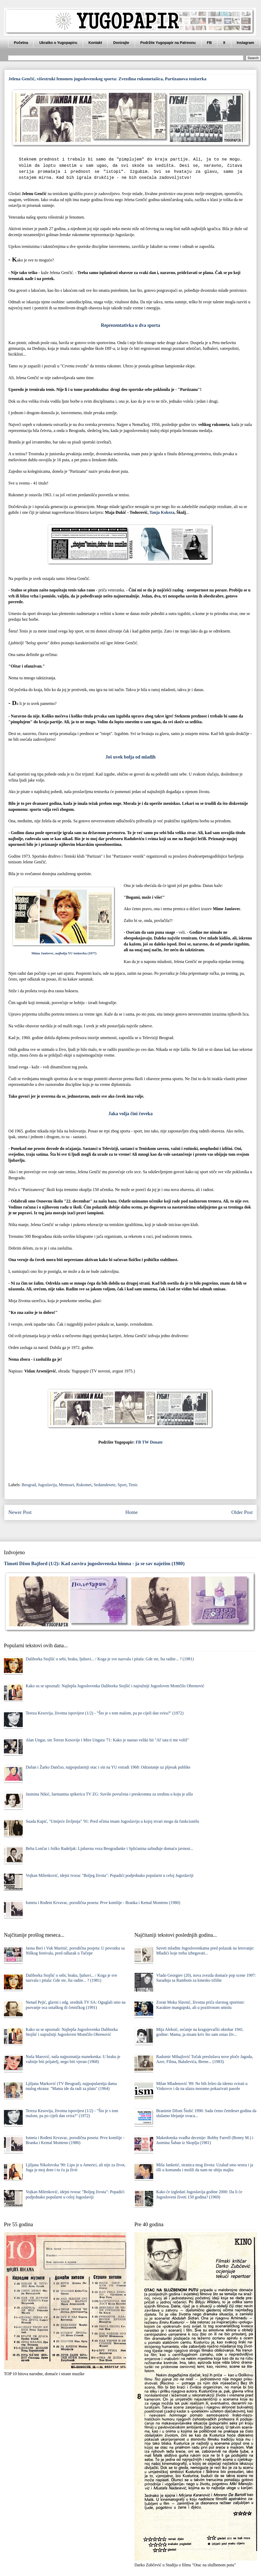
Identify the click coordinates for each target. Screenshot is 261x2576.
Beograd (29, 1485)
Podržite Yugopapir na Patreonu (168, 43)
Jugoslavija (47, 1485)
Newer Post (20, 1512)
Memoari (66, 1485)
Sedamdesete (105, 1485)
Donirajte (121, 43)
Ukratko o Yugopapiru (58, 43)
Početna (21, 43)
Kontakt (95, 43)
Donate (156, 1442)
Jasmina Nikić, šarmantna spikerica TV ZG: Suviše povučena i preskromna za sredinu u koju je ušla (109, 1794)
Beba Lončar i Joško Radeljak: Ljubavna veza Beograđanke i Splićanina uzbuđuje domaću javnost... (109, 1848)
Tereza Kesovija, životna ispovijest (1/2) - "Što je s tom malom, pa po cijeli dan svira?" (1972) (104, 1713)
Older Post (242, 1512)
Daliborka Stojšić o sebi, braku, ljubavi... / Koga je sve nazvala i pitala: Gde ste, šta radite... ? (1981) (110, 1659)
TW (145, 1442)
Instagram (245, 43)
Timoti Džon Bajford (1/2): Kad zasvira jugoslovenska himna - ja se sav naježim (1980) (94, 1563)
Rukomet (84, 1485)
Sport (122, 1485)
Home (131, 1512)
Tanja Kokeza (162, 512)
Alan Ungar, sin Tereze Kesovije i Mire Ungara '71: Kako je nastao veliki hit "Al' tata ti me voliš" (107, 1740)
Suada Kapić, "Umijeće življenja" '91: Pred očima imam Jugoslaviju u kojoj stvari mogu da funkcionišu (112, 1821)
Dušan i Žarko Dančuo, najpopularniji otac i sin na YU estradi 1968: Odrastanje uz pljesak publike (108, 1767)
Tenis (133, 1485)
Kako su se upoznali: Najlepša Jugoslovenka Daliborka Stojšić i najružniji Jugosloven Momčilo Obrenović (115, 1686)
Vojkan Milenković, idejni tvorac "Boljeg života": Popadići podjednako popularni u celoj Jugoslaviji (109, 1875)
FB (209, 43)
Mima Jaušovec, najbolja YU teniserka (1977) (63, 953)
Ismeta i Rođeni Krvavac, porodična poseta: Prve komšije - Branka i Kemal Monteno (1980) (103, 1902)
